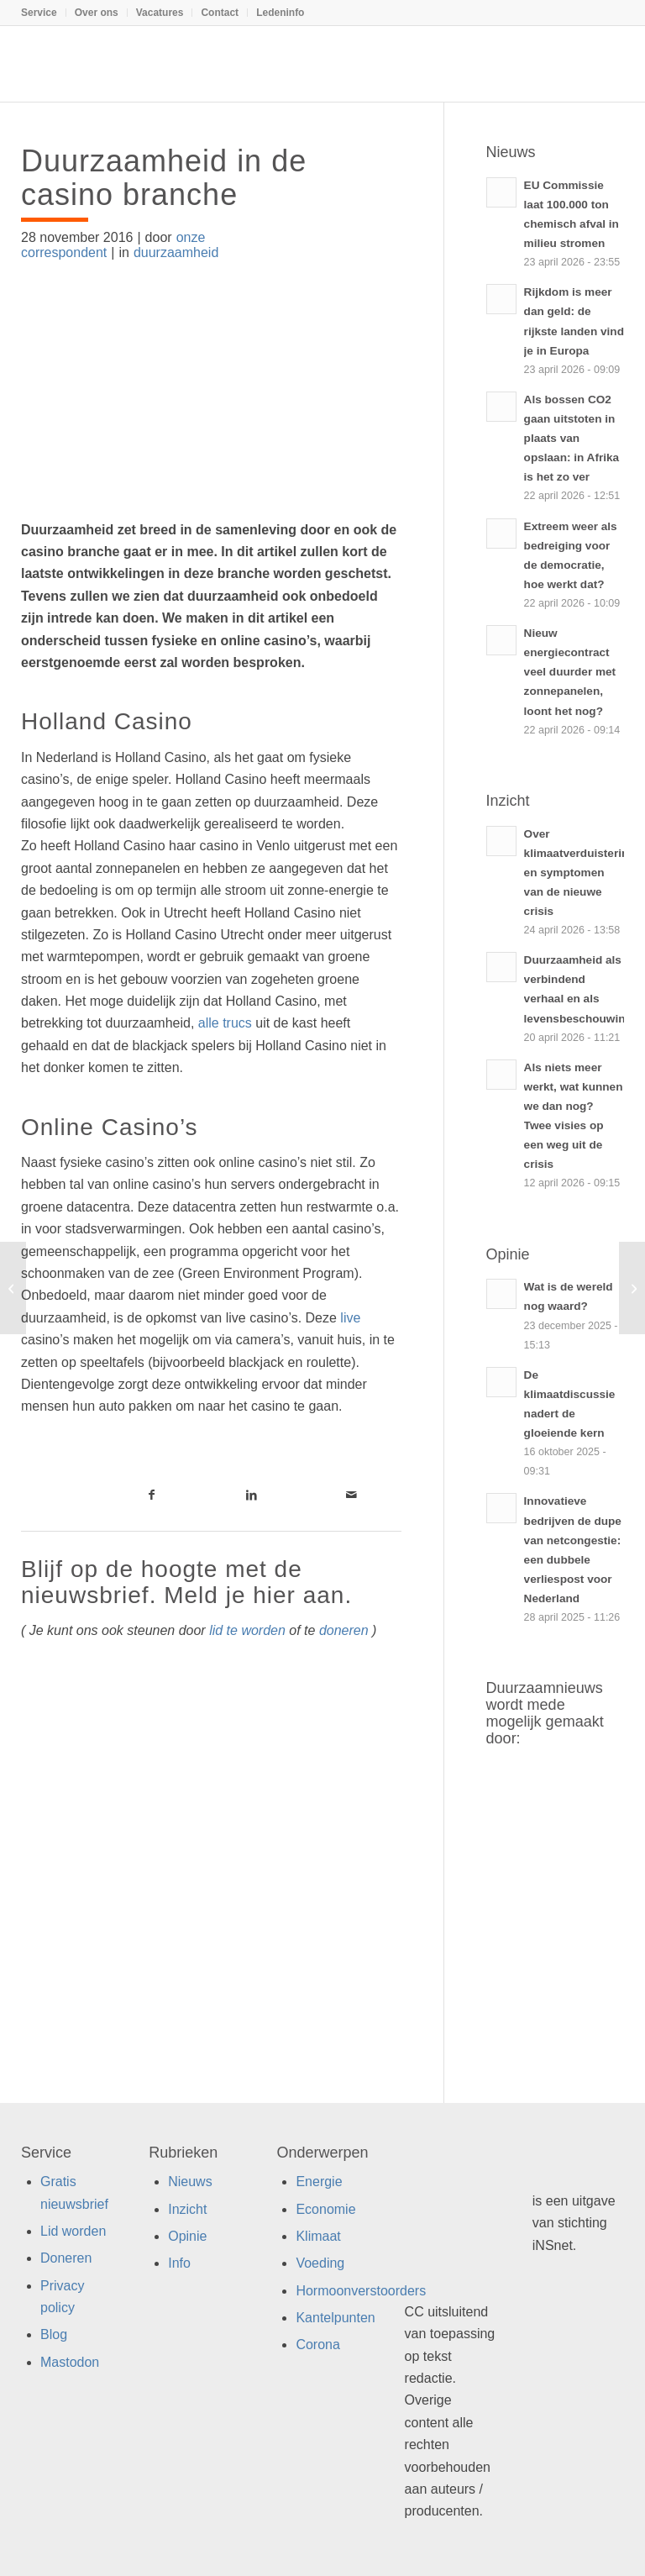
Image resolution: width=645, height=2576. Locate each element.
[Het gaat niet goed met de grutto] (632, 1288)
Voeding (320, 2263)
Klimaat (318, 2236)
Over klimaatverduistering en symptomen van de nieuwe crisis (580, 872)
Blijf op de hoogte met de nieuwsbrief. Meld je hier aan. (186, 1582)
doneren (344, 1630)
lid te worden (247, 1630)
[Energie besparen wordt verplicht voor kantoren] (13, 1288)
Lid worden (73, 2231)
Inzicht (187, 2209)
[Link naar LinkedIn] (252, 1494)
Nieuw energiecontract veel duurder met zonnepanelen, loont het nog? (570, 672)
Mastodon (69, 2362)
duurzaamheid (176, 252)
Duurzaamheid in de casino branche (164, 178)
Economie (325, 2209)
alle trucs (225, 1023)
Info (179, 2263)
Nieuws (190, 2181)
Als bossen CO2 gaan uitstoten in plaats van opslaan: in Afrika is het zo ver (572, 438)
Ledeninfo (280, 12)
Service (39, 12)
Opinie (187, 2236)
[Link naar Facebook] (152, 1494)
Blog (53, 2334)
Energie (319, 2181)
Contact (220, 12)
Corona (317, 2344)
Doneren (66, 2258)
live (350, 1318)
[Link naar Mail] (351, 1494)
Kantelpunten (335, 2318)
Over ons (96, 12)
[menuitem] (43, 12)
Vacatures (160, 12)
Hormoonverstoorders (361, 2291)
